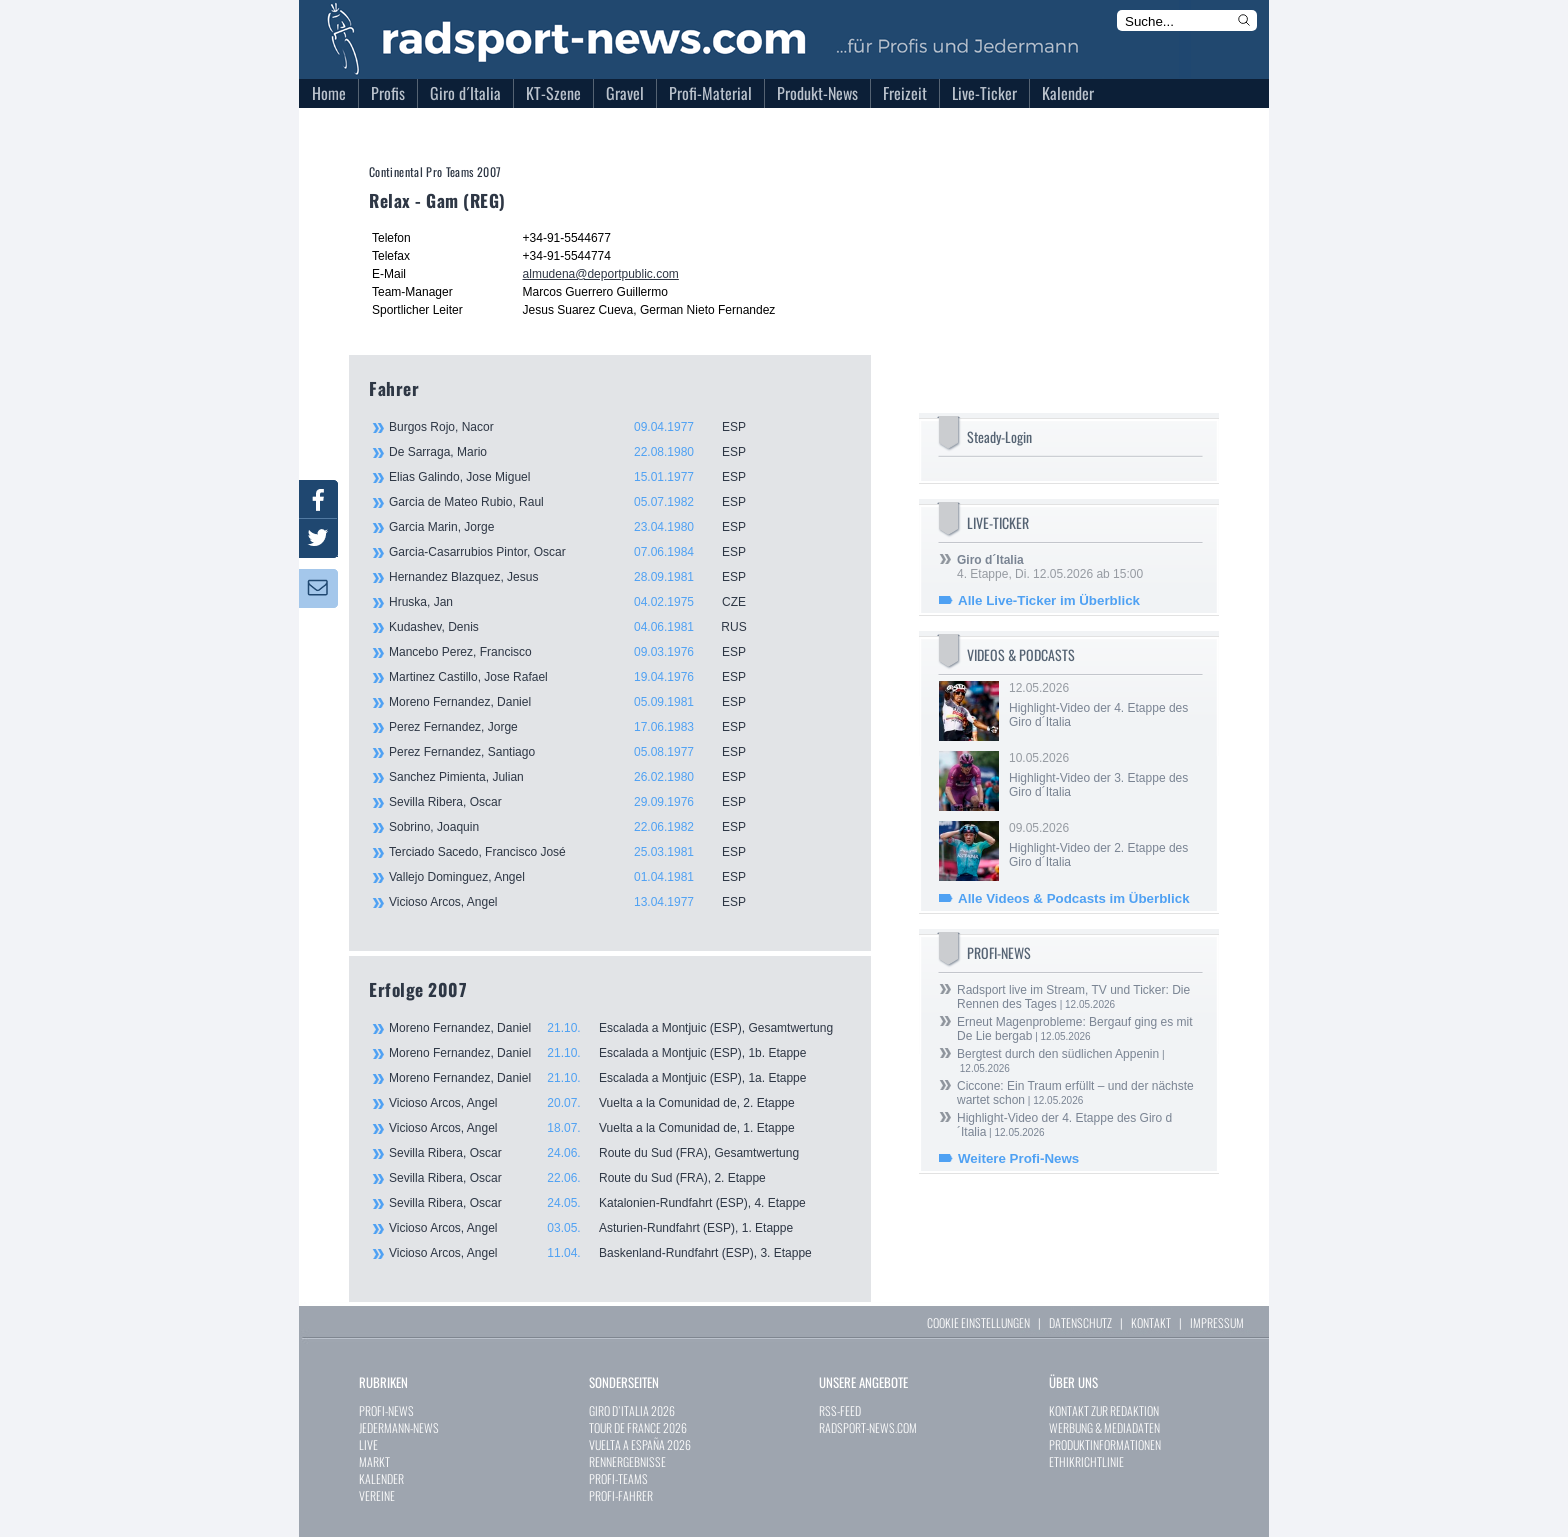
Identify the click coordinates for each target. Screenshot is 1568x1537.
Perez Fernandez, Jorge (579, 727)
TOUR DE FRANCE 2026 (638, 1427)
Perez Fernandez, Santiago (579, 752)
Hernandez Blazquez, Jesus (579, 577)
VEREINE (377, 1495)
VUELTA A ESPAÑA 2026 (640, 1444)
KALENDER (381, 1478)
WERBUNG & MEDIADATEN (1104, 1427)
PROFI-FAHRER (621, 1495)
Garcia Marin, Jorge (579, 527)
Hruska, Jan (579, 602)
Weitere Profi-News (1018, 1158)
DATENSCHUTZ (1080, 1322)
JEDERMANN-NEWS (399, 1427)
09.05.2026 (1104, 845)
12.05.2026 (1104, 705)
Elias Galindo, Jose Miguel (579, 477)
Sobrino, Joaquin (579, 827)
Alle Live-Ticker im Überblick (1049, 600)
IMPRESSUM (1217, 1322)
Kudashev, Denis (579, 627)
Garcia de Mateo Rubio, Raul (579, 502)
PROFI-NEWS (386, 1410)
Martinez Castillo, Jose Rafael (579, 677)
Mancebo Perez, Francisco (579, 652)
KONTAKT (1151, 1322)
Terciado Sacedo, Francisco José (579, 852)
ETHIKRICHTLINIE (1086, 1461)
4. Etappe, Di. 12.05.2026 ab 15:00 (1050, 567)
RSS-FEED (840, 1410)
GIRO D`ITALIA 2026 (632, 1410)
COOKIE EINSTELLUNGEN (978, 1322)
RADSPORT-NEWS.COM (868, 1427)
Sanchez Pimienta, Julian (579, 777)
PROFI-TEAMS (618, 1478)
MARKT (374, 1461)
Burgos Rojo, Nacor (579, 427)
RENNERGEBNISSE (627, 1461)
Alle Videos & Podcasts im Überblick (1074, 898)
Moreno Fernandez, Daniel (579, 702)
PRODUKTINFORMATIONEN (1105, 1444)
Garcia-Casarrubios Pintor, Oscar (579, 552)
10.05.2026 (1104, 775)
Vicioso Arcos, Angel (579, 902)
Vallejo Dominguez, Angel (579, 877)
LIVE (368, 1444)
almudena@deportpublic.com (601, 274)
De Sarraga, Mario (579, 452)
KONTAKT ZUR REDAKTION (1104, 1410)
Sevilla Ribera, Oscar (579, 802)
